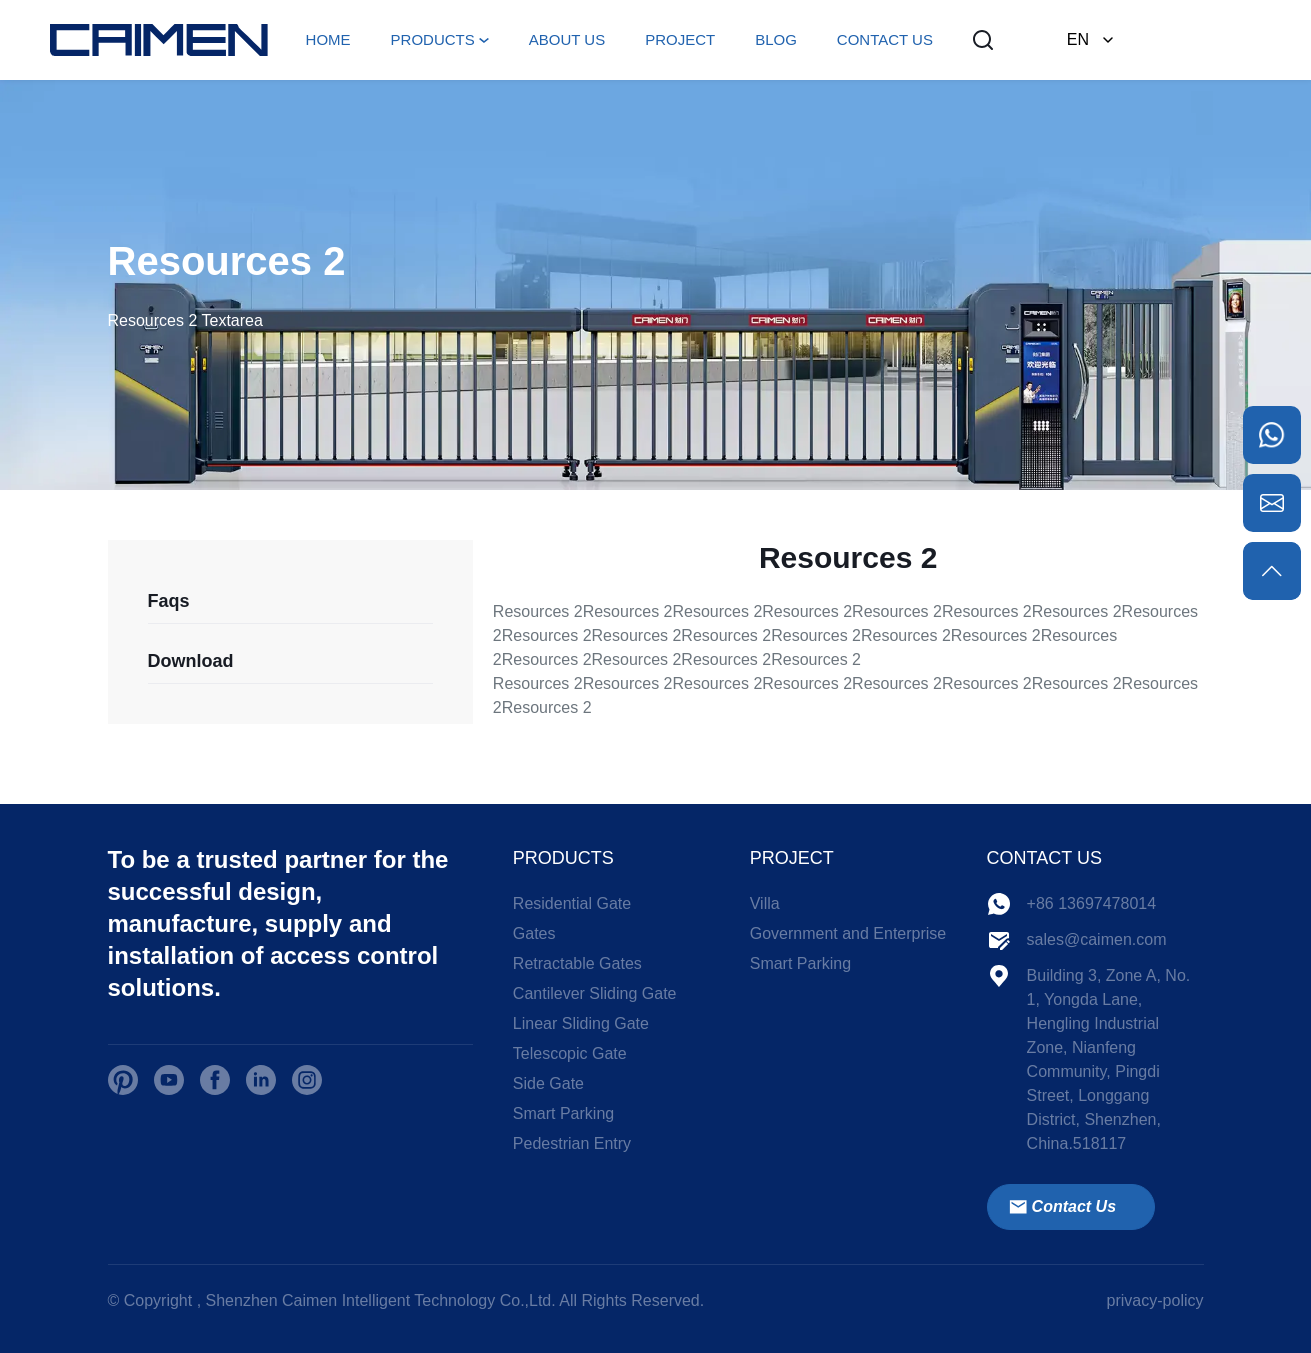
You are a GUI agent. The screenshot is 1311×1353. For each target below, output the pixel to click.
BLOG (776, 39)
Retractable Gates (577, 963)
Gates (534, 933)
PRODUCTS (433, 39)
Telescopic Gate (570, 1053)
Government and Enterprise (848, 933)
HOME (328, 39)
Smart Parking (563, 1113)
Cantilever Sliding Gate (595, 993)
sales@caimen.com (1097, 939)
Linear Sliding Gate (581, 1023)
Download (191, 661)
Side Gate (548, 1083)
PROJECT (680, 39)
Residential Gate (572, 903)
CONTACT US (885, 39)
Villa (765, 903)
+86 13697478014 (1091, 903)
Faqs (169, 601)
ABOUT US (567, 39)
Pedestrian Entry (572, 1143)
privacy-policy (1155, 1300)
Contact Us (1062, 1207)
